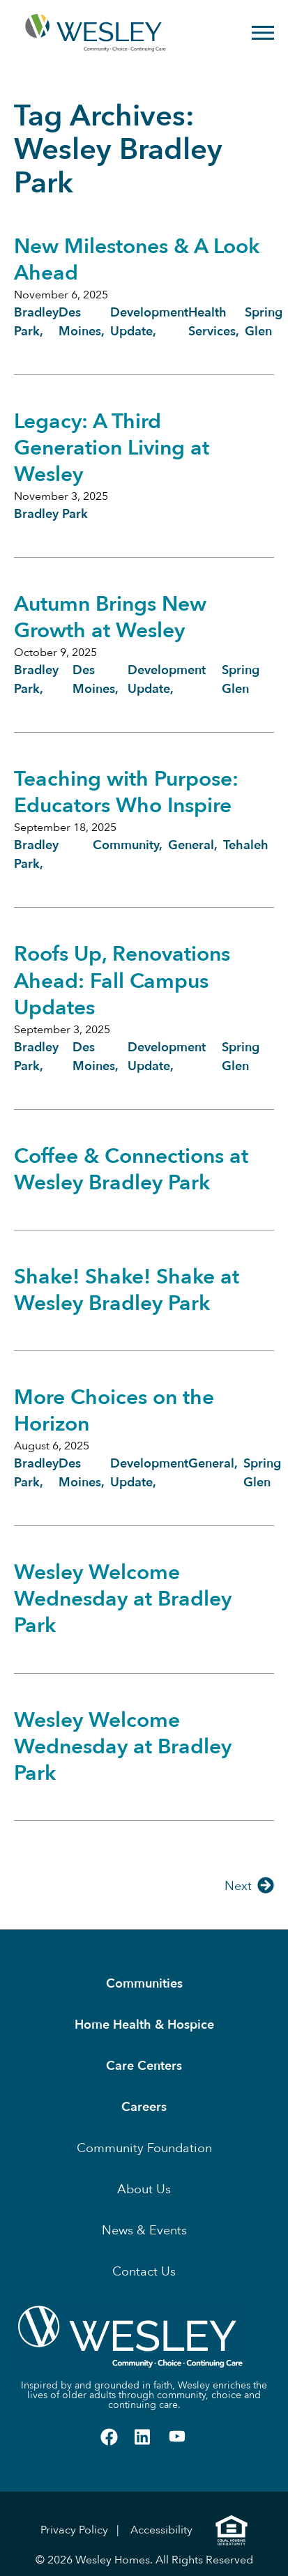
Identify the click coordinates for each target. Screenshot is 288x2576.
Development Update (167, 680)
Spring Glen (240, 680)
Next (238, 1886)
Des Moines (94, 680)
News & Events (144, 2230)
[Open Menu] (263, 33)
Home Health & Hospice (144, 2025)
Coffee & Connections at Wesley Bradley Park (131, 1169)
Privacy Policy (74, 2530)
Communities (144, 1983)
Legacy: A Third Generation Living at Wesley (111, 448)
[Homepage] (67, 33)
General (191, 845)
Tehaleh (245, 845)
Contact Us (144, 2271)
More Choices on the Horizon (114, 1410)
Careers (144, 2107)
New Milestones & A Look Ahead (136, 259)
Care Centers (144, 2066)
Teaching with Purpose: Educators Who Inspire (126, 792)
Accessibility (161, 2530)
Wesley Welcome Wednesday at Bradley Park (123, 1599)
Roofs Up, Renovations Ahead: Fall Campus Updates (122, 980)
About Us (144, 2189)
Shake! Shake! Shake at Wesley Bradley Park (126, 1290)
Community (126, 845)
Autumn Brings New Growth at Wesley (110, 617)
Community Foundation (144, 2148)
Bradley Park (51, 514)
